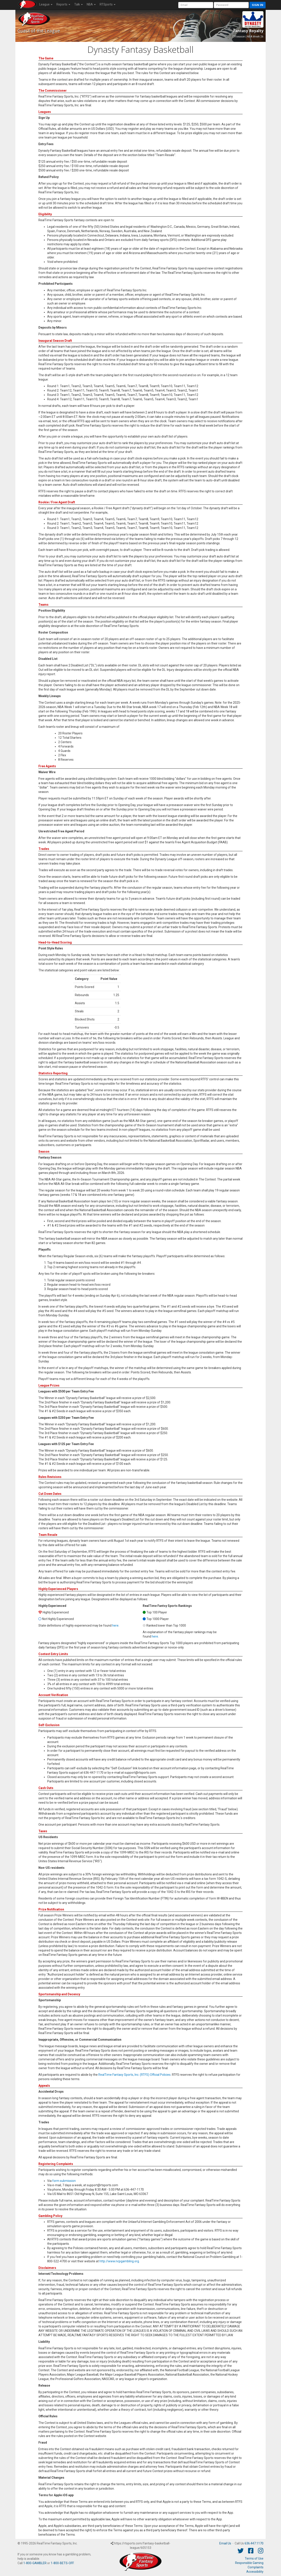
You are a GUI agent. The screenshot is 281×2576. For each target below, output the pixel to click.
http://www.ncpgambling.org (119, 2261)
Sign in (257, 5)
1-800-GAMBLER (35, 2563)
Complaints (255, 2567)
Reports (63, 4)
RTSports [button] (107, 4)
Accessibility (254, 2571)
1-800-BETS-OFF (62, 2563)
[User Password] (231, 5)
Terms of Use (254, 2558)
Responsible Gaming (249, 2563)
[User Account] (195, 5)
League (45, 4)
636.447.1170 (254, 2543)
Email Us (225, 2543)
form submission (64, 2181)
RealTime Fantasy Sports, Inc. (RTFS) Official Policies (134, 2074)
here (115, 1625)
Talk (78, 4)
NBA (91, 4)
